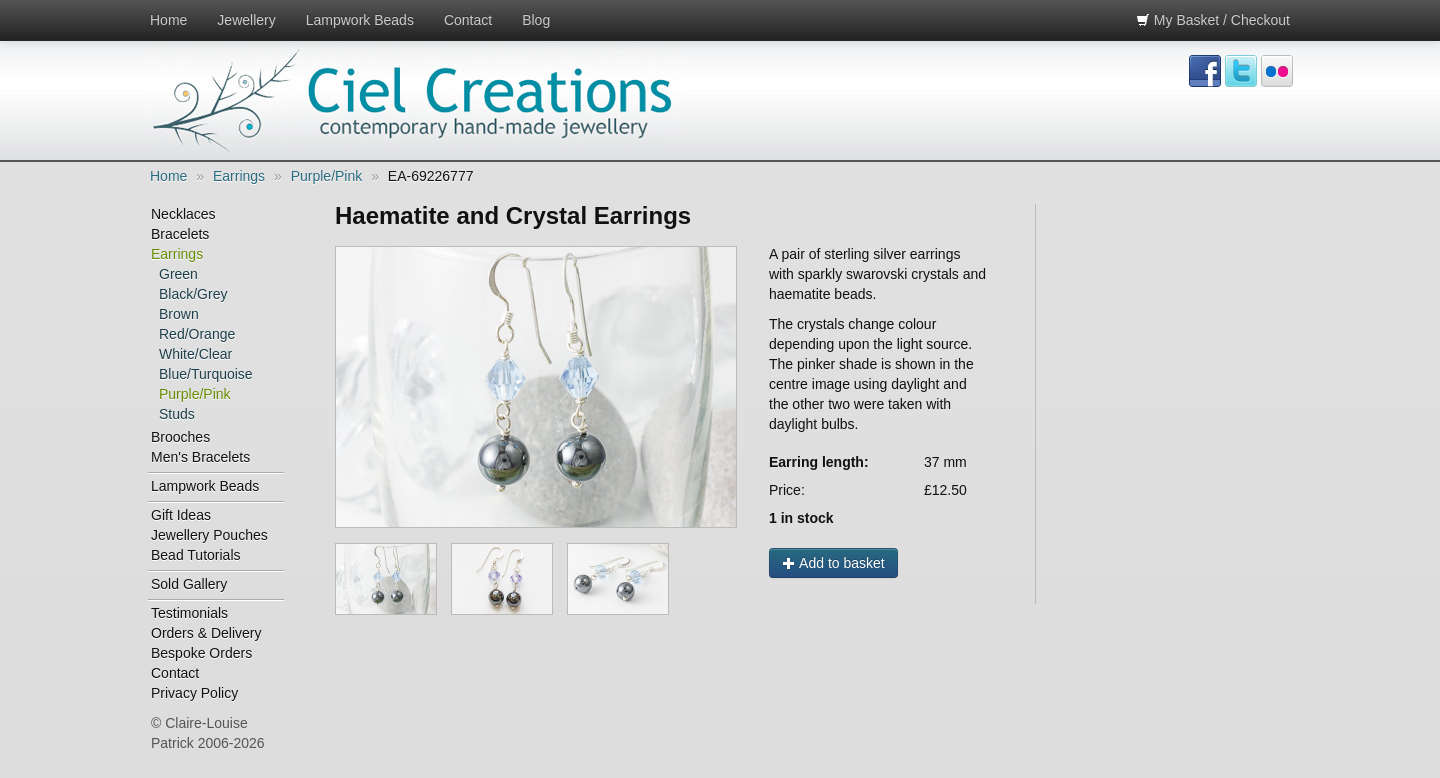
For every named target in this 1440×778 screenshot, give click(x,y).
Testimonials (189, 613)
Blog (536, 20)
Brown (179, 314)
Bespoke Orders (201, 653)
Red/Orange (197, 334)
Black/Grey (193, 294)
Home (168, 20)
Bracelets (180, 234)
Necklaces (183, 214)
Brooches (180, 437)
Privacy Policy (194, 693)
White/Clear (195, 354)
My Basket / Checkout (1213, 20)
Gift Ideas (181, 515)
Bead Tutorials (196, 555)
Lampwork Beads (360, 20)
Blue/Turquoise (206, 374)
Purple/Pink (327, 176)
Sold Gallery (189, 584)
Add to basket (833, 563)
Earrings (239, 176)
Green (178, 274)
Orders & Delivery (206, 633)
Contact (468, 20)
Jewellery (246, 20)
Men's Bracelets (200, 457)
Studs (177, 414)
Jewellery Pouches (209, 535)
